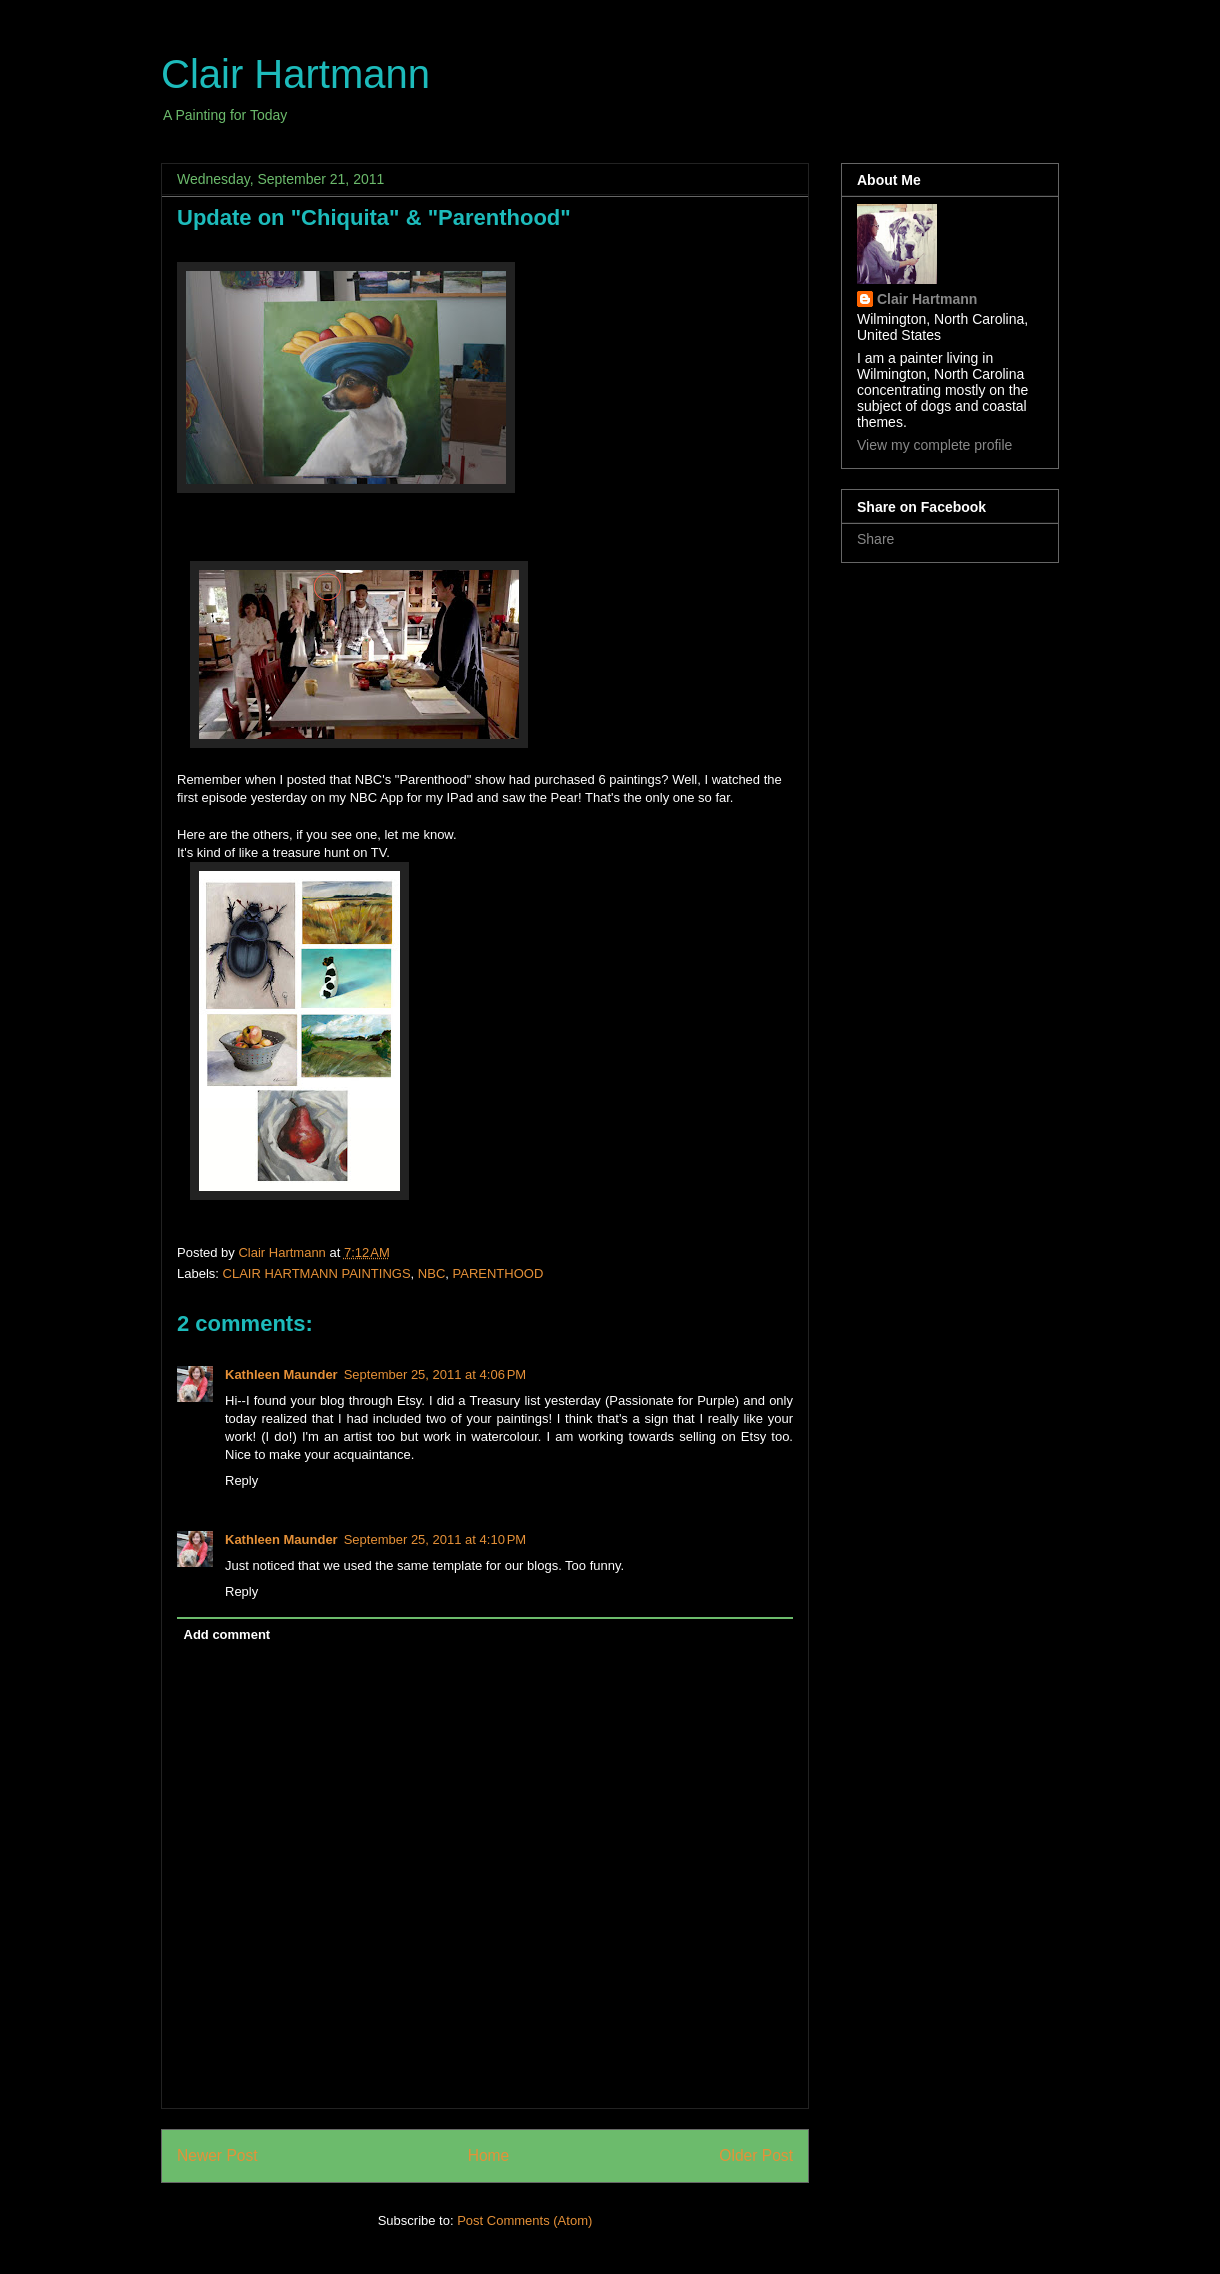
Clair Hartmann (295, 74)
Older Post (756, 2155)
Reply (241, 1480)
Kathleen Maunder (281, 1374)
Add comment (227, 1634)
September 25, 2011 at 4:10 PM (435, 1539)
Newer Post (217, 2155)
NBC (431, 1273)
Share (875, 539)
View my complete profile (934, 445)
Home (489, 2155)
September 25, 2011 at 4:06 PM (435, 1374)
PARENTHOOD (498, 1273)
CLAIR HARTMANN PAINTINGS (317, 1273)
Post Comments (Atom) (524, 2220)
